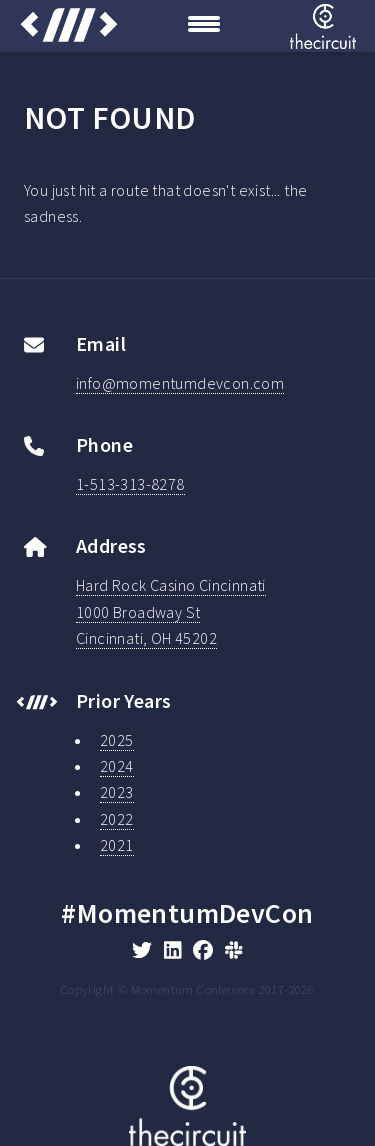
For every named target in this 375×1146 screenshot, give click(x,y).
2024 (117, 766)
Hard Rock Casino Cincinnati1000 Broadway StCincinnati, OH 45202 (171, 611)
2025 (117, 740)
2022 (117, 819)
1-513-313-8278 (130, 484)
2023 (117, 792)
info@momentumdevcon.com (180, 383)
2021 (117, 845)
